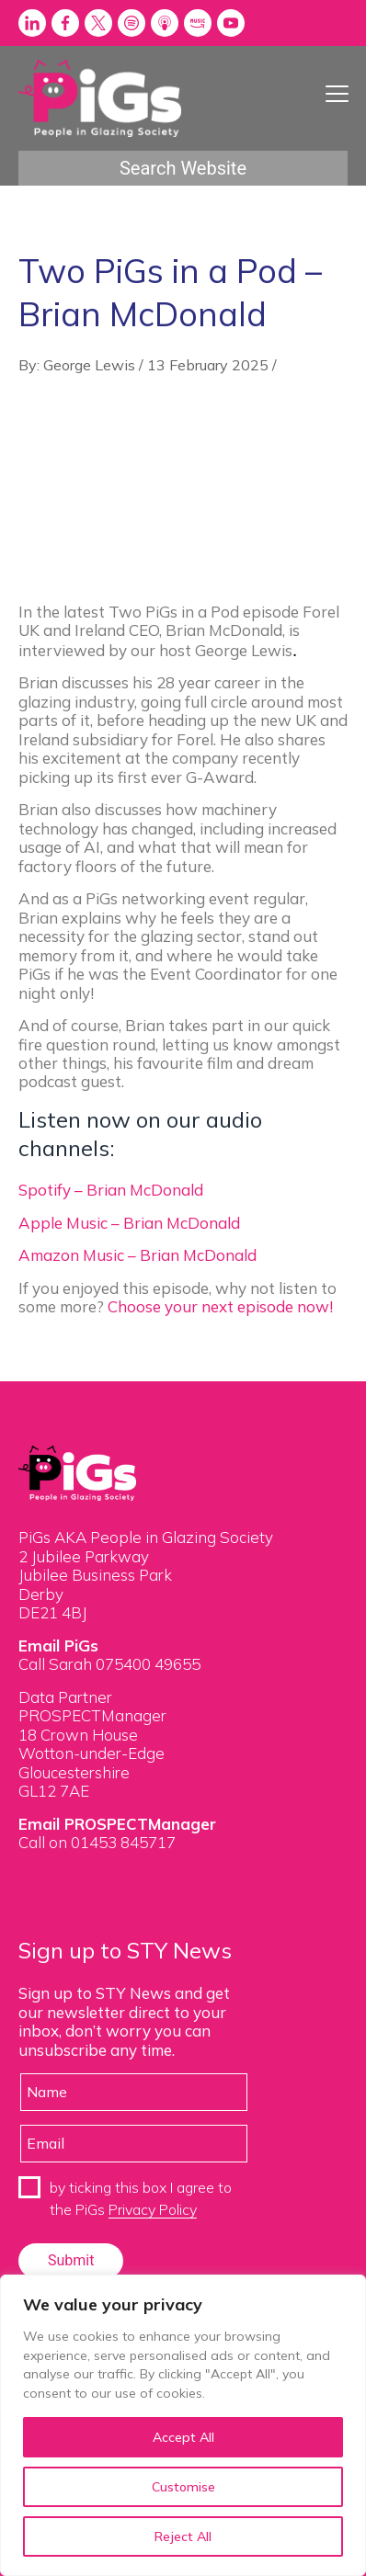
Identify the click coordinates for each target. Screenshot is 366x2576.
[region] (183, 2425)
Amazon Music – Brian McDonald (137, 1255)
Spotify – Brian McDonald (110, 1189)
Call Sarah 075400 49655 (109, 1664)
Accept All (183, 2437)
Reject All (183, 2536)
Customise (183, 2487)
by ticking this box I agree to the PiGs (141, 2198)
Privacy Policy (153, 2209)
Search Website (183, 168)
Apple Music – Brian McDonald (129, 1222)
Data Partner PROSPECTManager (92, 1706)
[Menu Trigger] (337, 93)
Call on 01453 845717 (97, 1842)
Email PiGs (58, 1645)
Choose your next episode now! (222, 1306)
